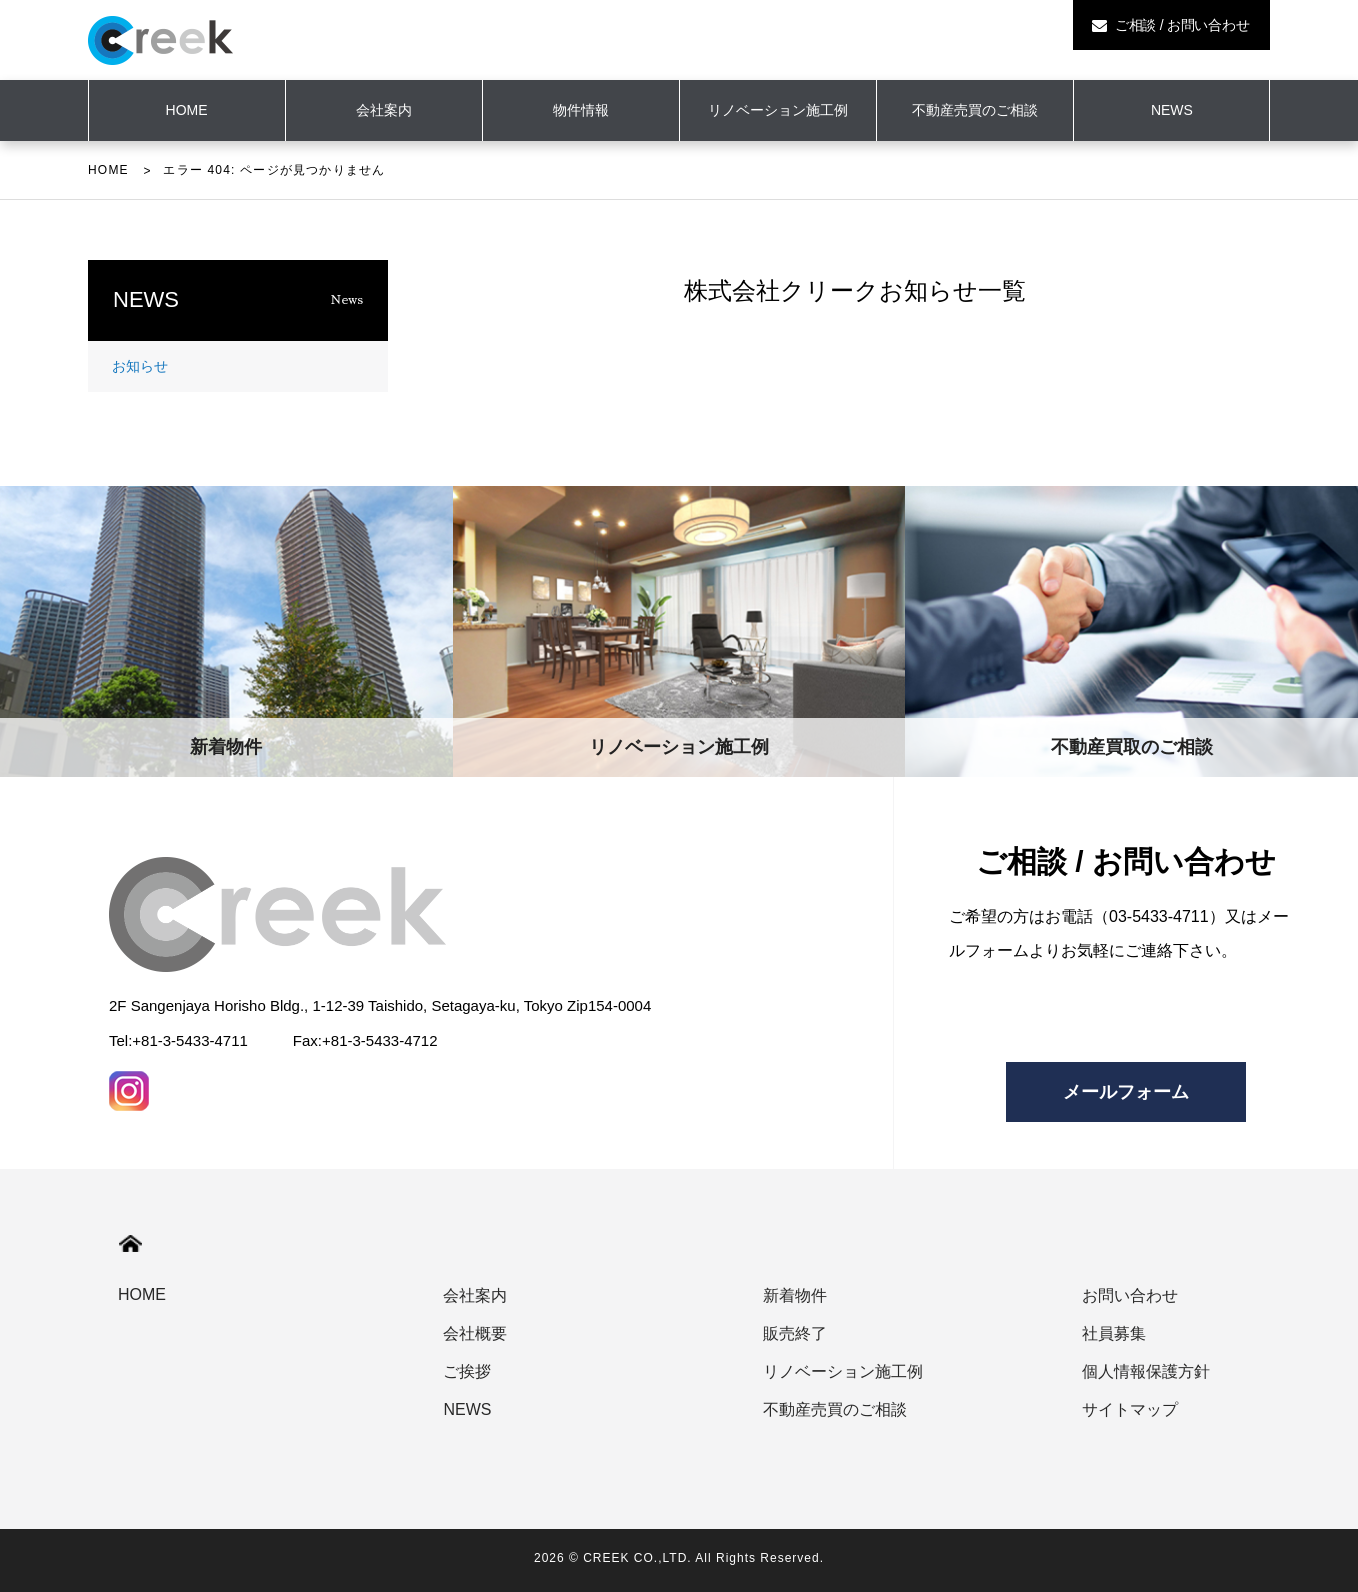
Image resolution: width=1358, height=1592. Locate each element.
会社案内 (384, 110)
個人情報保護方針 (1146, 1371)
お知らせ (140, 366)
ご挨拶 (467, 1371)
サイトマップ (1130, 1409)
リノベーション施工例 (778, 110)
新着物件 (795, 1295)
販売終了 (795, 1333)
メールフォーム (1126, 1092)
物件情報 (581, 110)
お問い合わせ (1130, 1295)
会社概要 (475, 1333)
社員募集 (1114, 1333)
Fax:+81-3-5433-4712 (365, 1040)
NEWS (1172, 110)
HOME (108, 170)
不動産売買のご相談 (975, 110)
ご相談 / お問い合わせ (1170, 25)
